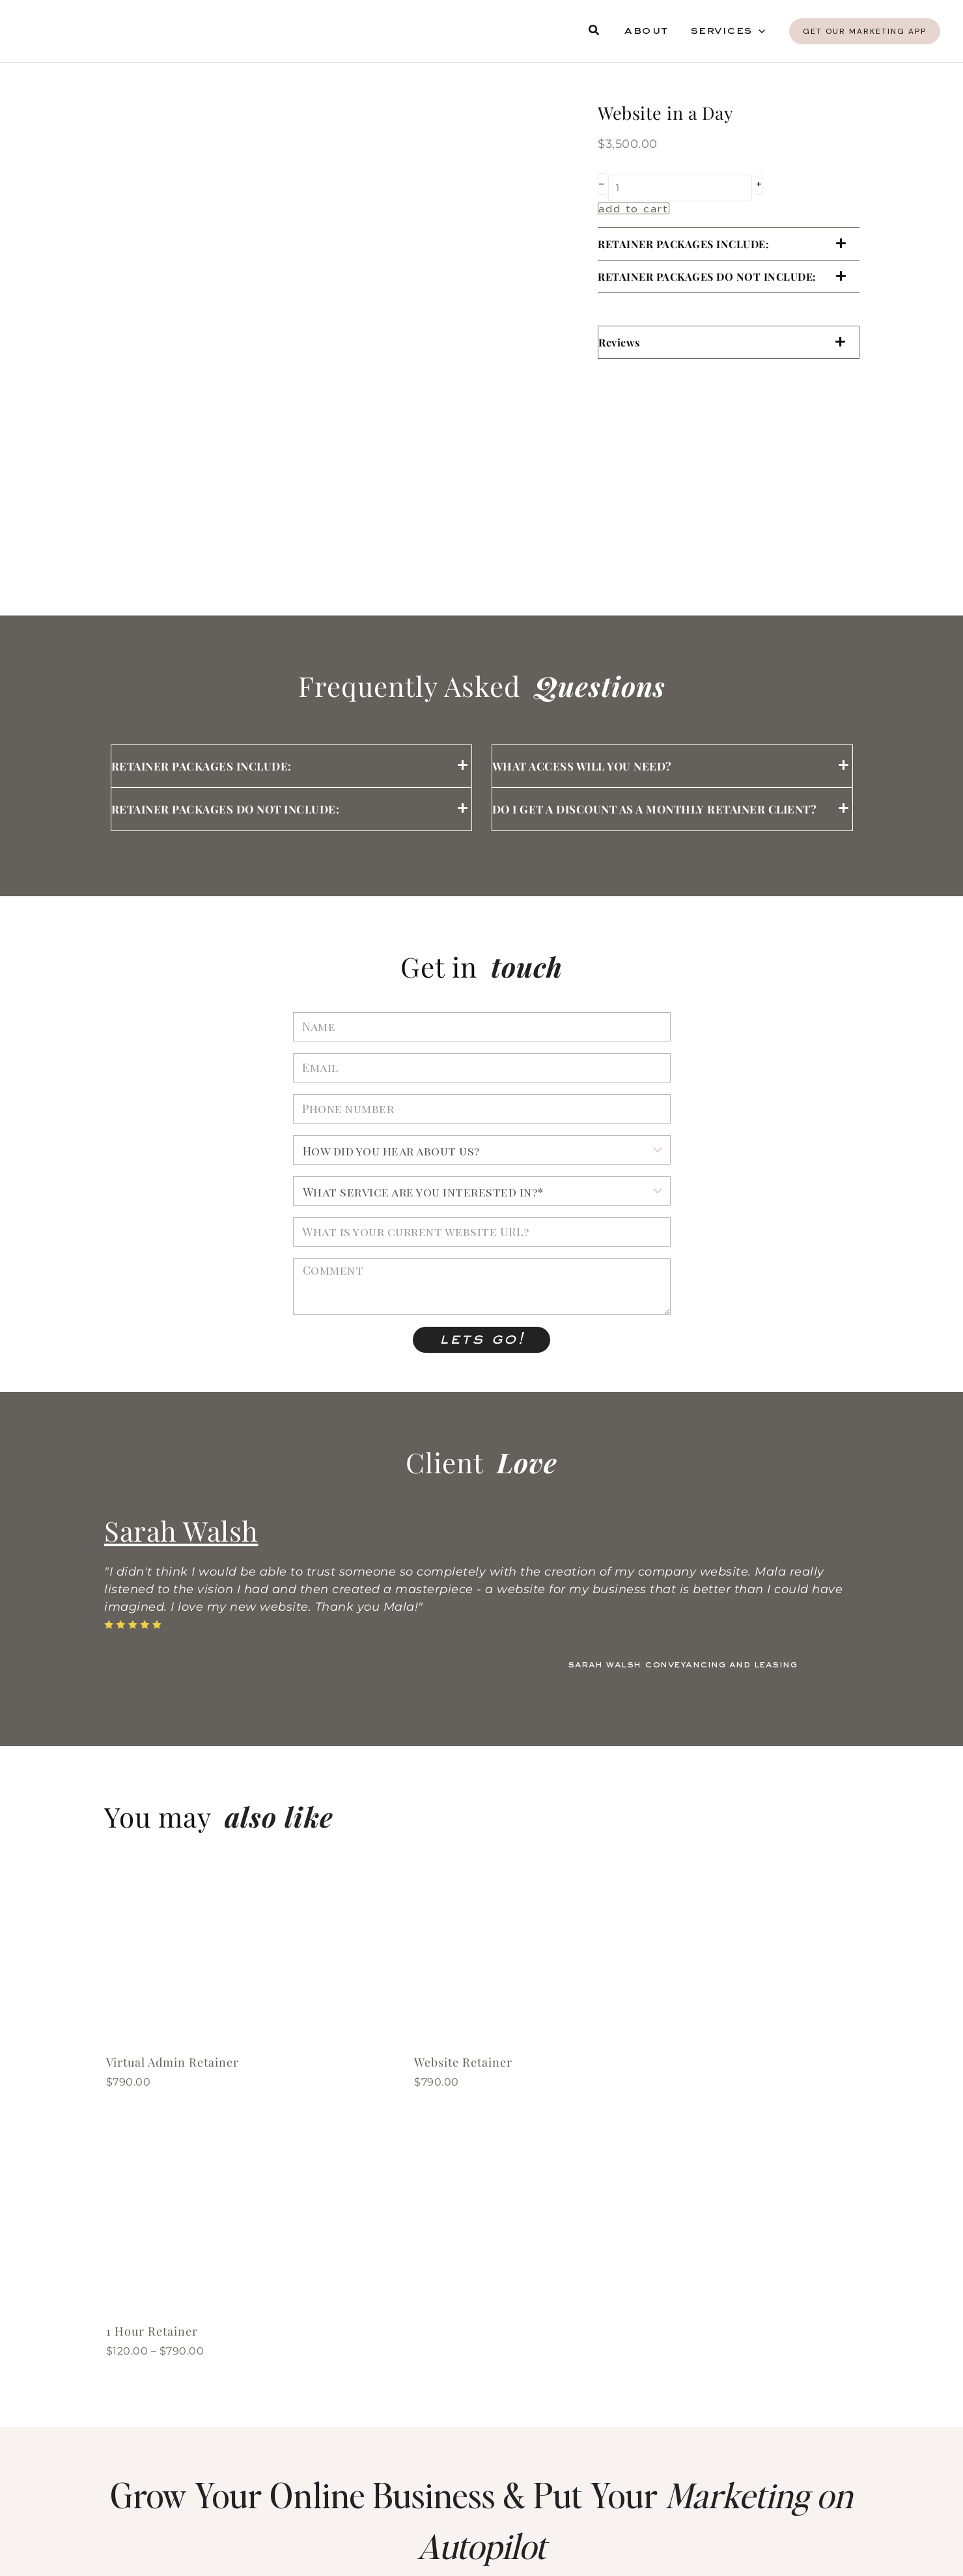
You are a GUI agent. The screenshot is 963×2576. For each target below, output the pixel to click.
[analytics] (117, 2416)
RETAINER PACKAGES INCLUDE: (683, 244)
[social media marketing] (373, 2491)
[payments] (629, 2491)
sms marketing (198, 2484)
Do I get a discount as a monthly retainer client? (654, 809)
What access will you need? (582, 766)
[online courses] (373, 2416)
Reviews (619, 342)
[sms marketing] (117, 2491)
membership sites (722, 2409)
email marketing (717, 2333)
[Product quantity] (680, 188)
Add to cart (633, 208)
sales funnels (455, 2333)
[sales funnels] (373, 2341)
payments (690, 2484)
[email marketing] (629, 2341)
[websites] (117, 2341)
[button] (594, 31)
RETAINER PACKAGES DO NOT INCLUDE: (707, 276)
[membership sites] (629, 2416)
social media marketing (489, 2484)
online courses (460, 2409)
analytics (179, 2409)
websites (177, 2333)
